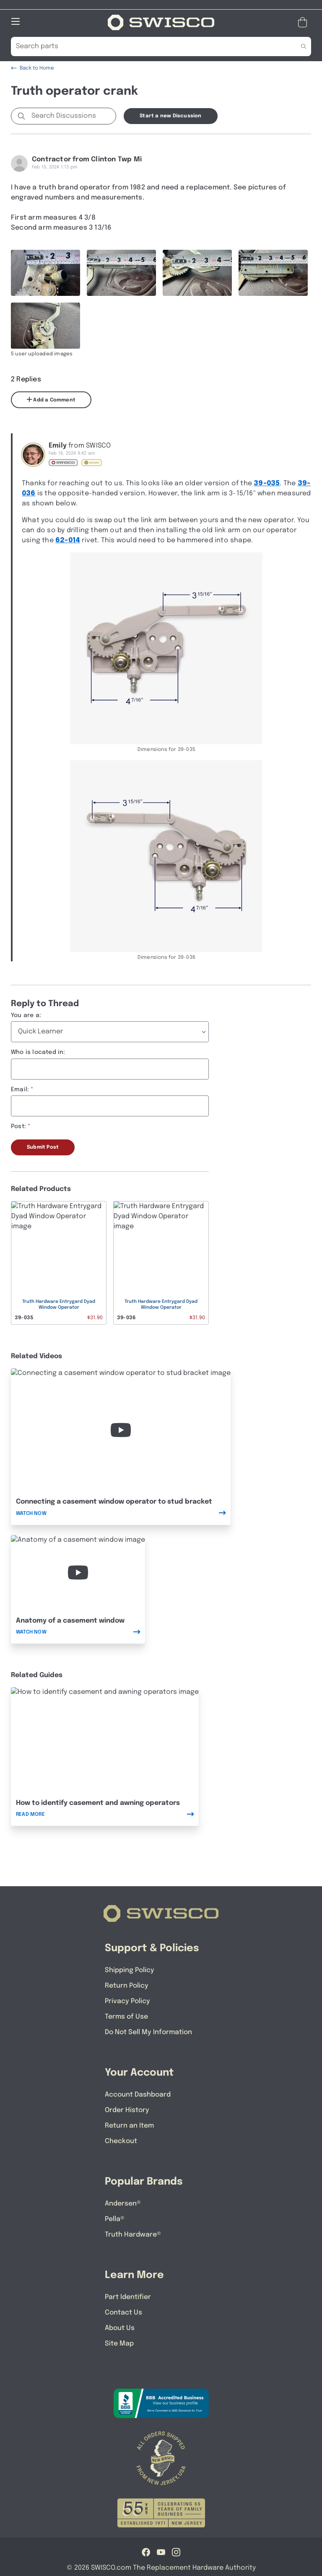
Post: (18, 1126)
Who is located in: (38, 1052)
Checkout (121, 2141)
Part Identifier (128, 2297)
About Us (120, 2328)
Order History (127, 2110)
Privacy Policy (127, 2001)
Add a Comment (51, 400)
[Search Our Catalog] (148, 46)
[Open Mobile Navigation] (15, 21)
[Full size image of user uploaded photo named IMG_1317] (273, 273)
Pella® (115, 2219)
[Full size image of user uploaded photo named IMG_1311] (45, 273)
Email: (20, 1090)
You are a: (26, 1015)
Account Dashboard (138, 2094)
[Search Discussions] (72, 116)
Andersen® (123, 2203)
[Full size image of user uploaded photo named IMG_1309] (121, 273)
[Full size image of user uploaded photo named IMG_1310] (197, 273)
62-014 (67, 540)
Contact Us (123, 2312)
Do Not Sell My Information (148, 2032)
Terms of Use (126, 2016)
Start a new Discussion (170, 116)
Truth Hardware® (133, 2234)
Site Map (119, 2343)
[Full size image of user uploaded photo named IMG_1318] (45, 326)
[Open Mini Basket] (304, 22)
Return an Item (129, 2125)
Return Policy (126, 1985)
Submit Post (43, 1147)
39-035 (267, 483)
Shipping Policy (129, 1970)
